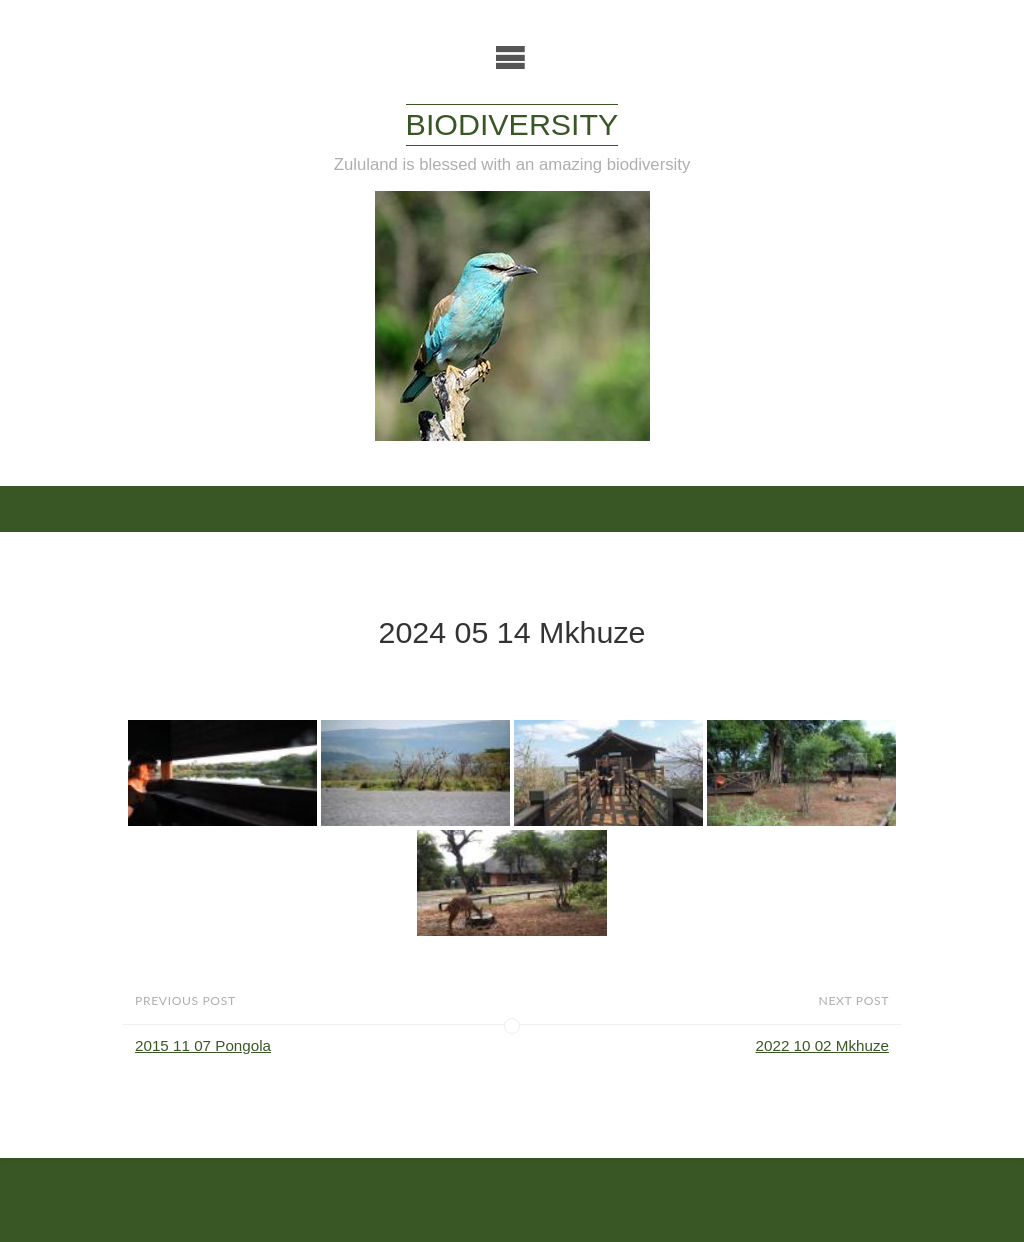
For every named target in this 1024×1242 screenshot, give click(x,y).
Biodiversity (512, 124)
